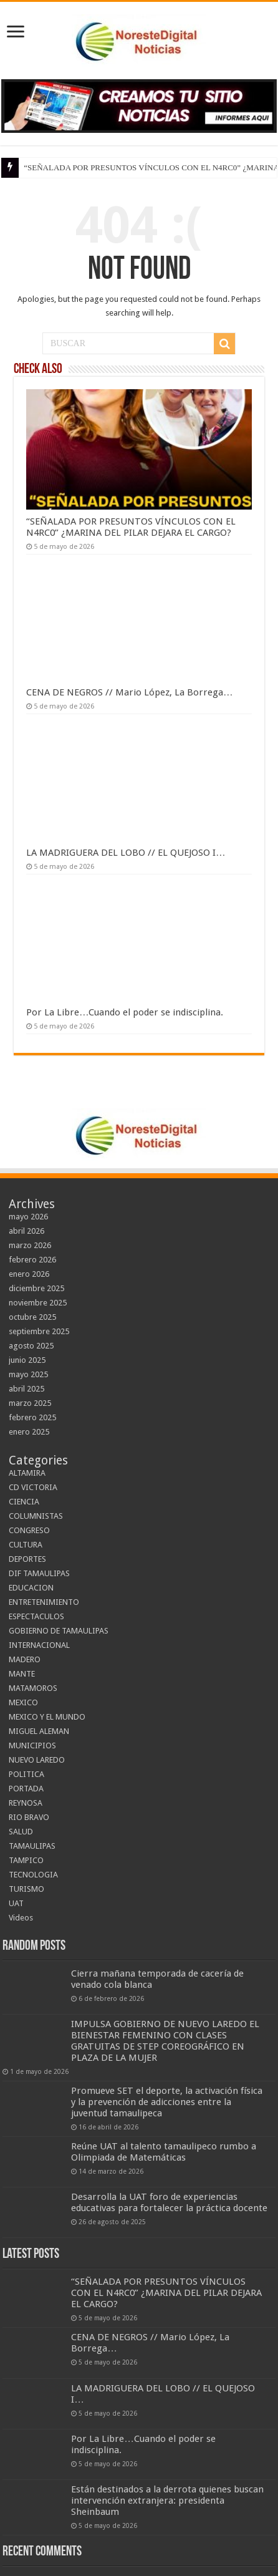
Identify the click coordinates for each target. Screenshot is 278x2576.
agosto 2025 (31, 1345)
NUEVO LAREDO (37, 1760)
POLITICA (26, 1774)
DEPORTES (27, 1559)
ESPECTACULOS (36, 1616)
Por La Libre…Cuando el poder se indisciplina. (124, 1012)
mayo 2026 (28, 1216)
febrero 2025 (32, 1417)
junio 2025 (27, 1360)
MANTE (22, 1673)
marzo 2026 (30, 1245)
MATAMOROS (33, 1688)
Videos (21, 1917)
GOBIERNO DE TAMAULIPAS (58, 1630)
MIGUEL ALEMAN (39, 1731)
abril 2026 (26, 1231)
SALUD (21, 1831)
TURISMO (26, 1889)
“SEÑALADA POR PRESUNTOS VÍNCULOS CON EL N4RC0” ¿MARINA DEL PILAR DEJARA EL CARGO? (131, 527)
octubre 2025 (32, 1317)
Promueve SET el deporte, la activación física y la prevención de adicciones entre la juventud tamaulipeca (166, 2102)
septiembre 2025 (39, 1331)
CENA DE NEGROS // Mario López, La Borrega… (129, 692)
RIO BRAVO (29, 1817)
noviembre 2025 (38, 1302)
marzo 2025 (30, 1403)
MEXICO (23, 1702)
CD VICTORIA (33, 1487)
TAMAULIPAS (32, 1846)
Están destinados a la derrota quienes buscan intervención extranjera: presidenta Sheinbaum (167, 2500)
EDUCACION (31, 1587)
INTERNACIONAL (39, 1645)
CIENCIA (24, 1501)
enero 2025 (29, 1431)
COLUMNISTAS (36, 1516)
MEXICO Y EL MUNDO (47, 1716)
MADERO (25, 1659)
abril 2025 (26, 1388)
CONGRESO (29, 1530)
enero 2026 (29, 1274)
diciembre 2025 (36, 1288)
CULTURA (25, 1544)
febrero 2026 (32, 1259)
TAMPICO (26, 1860)
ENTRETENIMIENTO (44, 1602)
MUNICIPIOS (32, 1745)
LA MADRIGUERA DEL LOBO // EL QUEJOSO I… (125, 852)
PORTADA (26, 1788)
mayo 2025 (28, 1374)
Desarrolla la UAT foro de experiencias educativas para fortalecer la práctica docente (169, 2202)
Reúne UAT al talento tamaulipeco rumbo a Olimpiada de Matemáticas (163, 2152)
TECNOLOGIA (33, 1874)
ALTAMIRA (27, 1473)
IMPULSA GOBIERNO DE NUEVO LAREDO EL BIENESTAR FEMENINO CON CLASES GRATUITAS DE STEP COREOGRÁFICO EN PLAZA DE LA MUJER (165, 2040)
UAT (16, 1903)
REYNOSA (25, 1803)
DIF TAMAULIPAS (39, 1573)
